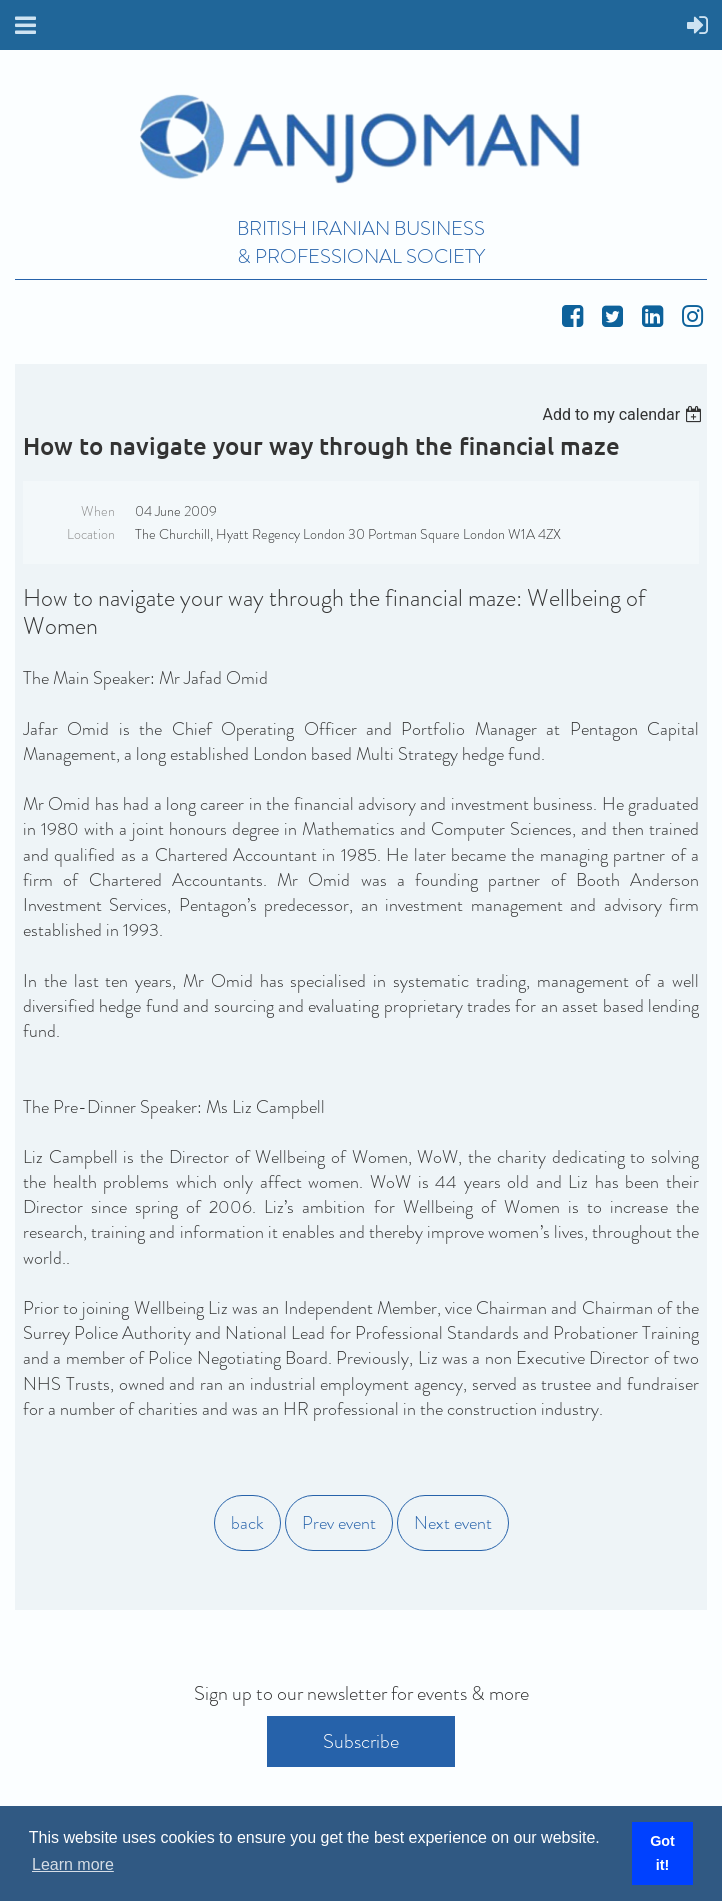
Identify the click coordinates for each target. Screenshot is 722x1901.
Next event (453, 1523)
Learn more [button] (73, 1864)
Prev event (339, 1523)
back (247, 1523)
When (98, 511)
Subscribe (361, 1741)
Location (91, 534)
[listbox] (624, 414)
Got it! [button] (662, 1853)
